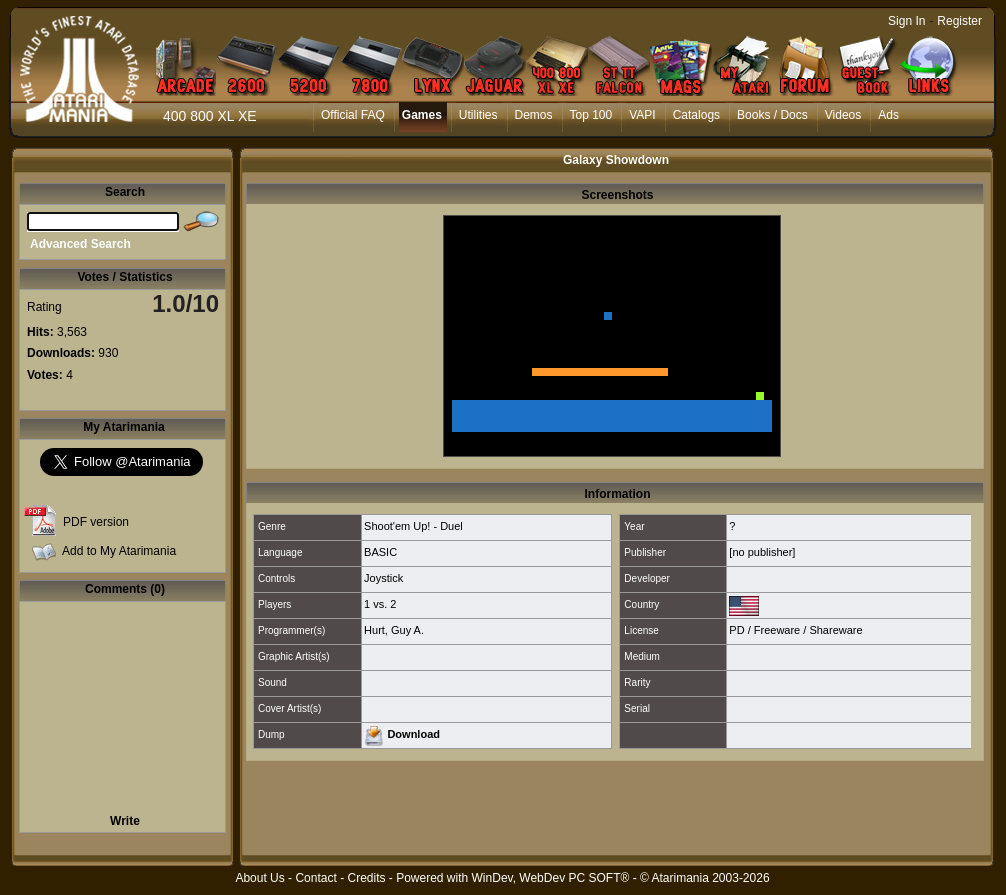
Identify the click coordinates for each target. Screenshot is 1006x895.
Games (422, 115)
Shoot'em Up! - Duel (413, 526)
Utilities (478, 115)
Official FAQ (353, 115)
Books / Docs (772, 115)
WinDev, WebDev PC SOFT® (551, 878)
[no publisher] (762, 552)
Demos (534, 115)
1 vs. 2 (380, 604)
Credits (366, 878)
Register (959, 21)
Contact (315, 878)
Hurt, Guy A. (394, 630)
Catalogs (696, 115)
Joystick (383, 578)
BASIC (380, 552)
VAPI (642, 115)
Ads (888, 115)
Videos (843, 115)
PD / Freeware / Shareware (795, 630)
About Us (259, 878)
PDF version (96, 522)
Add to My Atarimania (119, 551)
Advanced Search (80, 244)
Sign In (906, 21)
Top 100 (591, 115)
